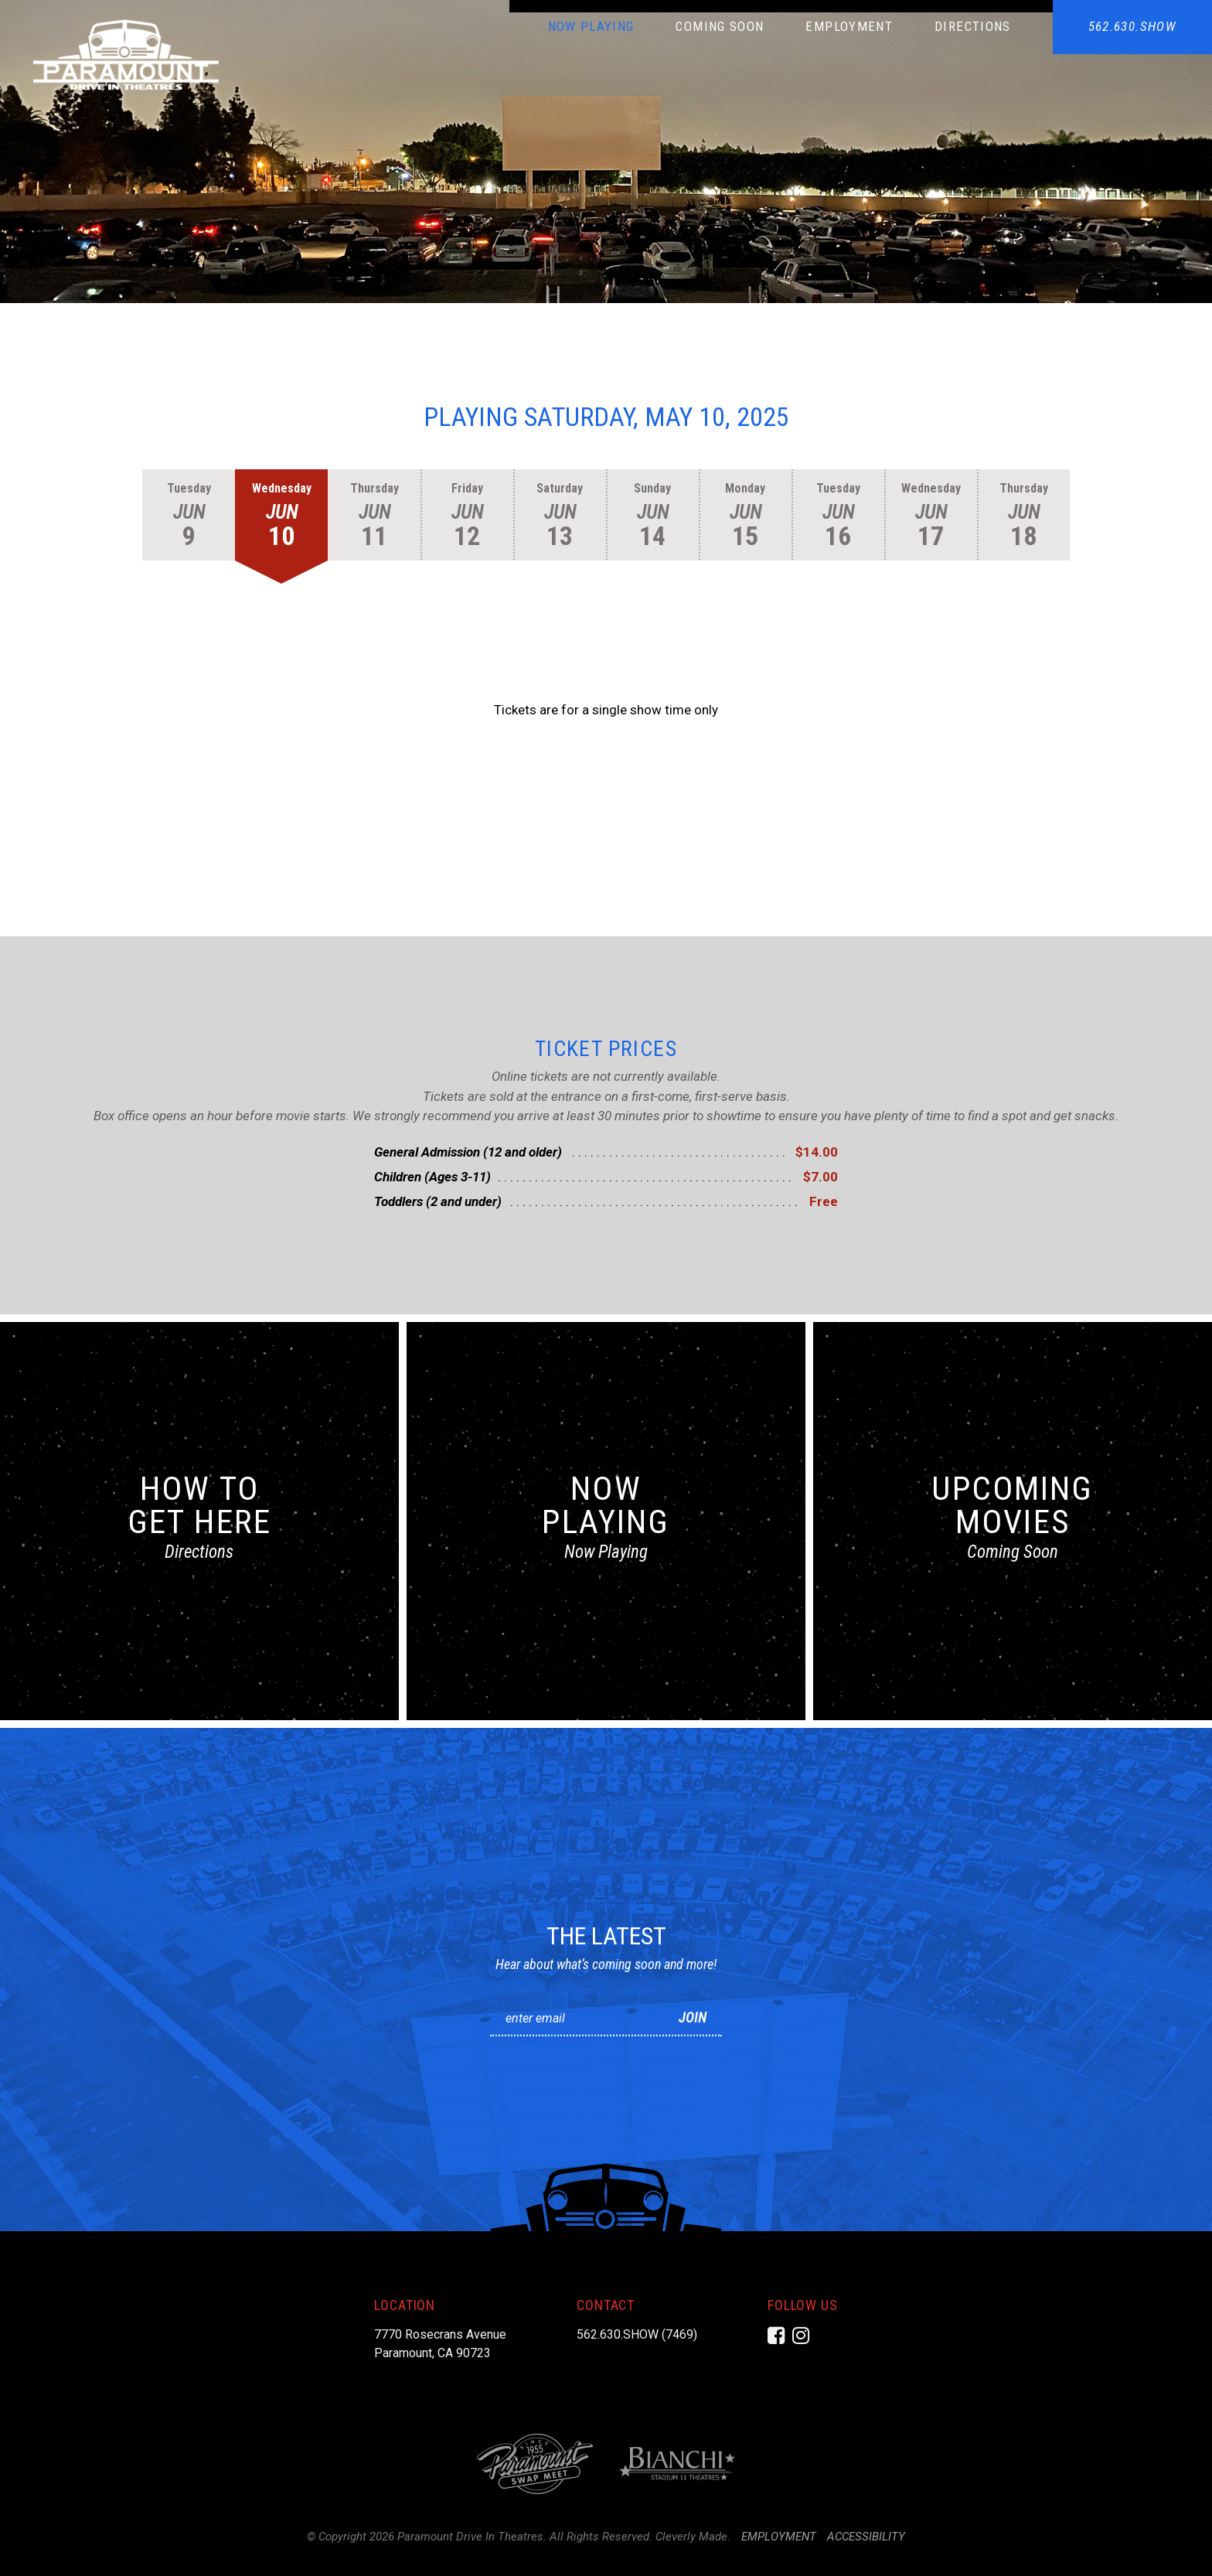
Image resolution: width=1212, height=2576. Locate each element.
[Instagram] (800, 2336)
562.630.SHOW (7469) (637, 2334)
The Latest (606, 1936)
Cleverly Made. (692, 2537)
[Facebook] (776, 2336)
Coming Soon (720, 26)
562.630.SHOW (1132, 26)
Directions (973, 26)
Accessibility (866, 2537)
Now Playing (591, 26)
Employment (849, 26)
